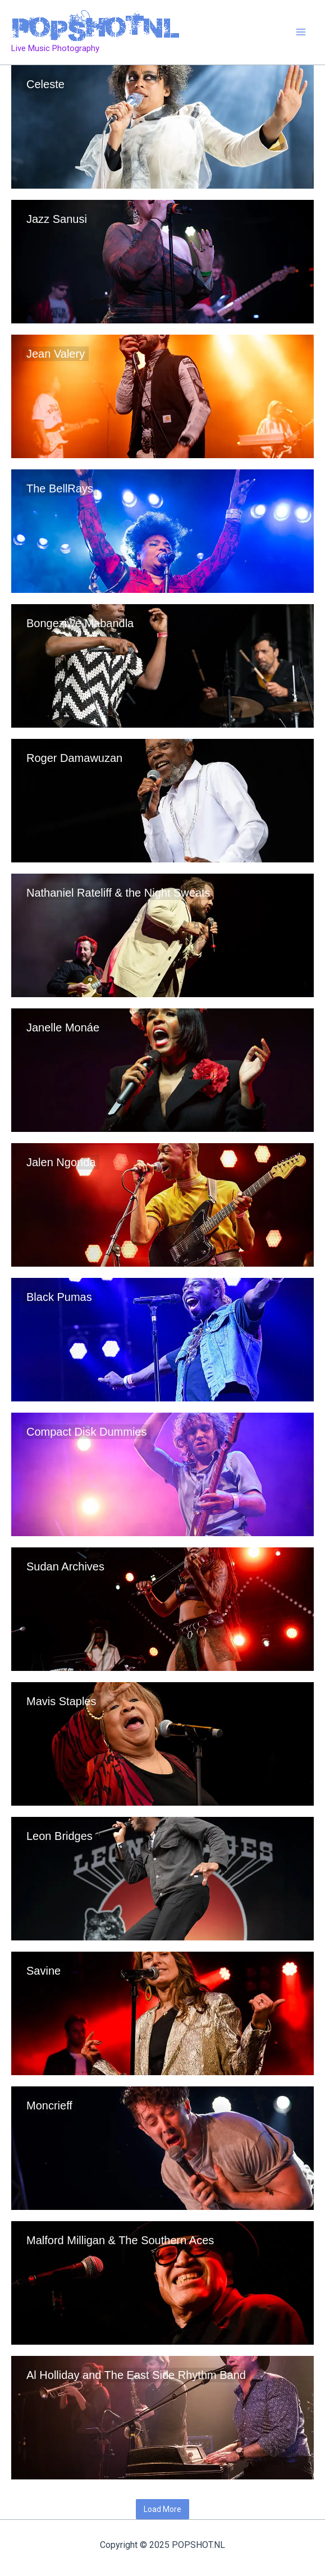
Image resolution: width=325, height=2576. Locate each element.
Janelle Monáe (62, 1027)
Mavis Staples (61, 1701)
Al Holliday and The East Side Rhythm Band (136, 2375)
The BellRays (59, 488)
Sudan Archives (65, 1566)
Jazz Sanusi (56, 219)
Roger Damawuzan (74, 758)
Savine (43, 1971)
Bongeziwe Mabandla (80, 623)
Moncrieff (49, 2105)
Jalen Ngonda (60, 1162)
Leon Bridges (59, 1836)
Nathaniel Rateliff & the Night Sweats (118, 893)
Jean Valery (55, 354)
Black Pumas (59, 1297)
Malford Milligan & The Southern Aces (120, 2240)
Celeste (45, 84)
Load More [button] (162, 2509)
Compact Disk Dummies (86, 1432)
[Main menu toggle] (301, 32)
